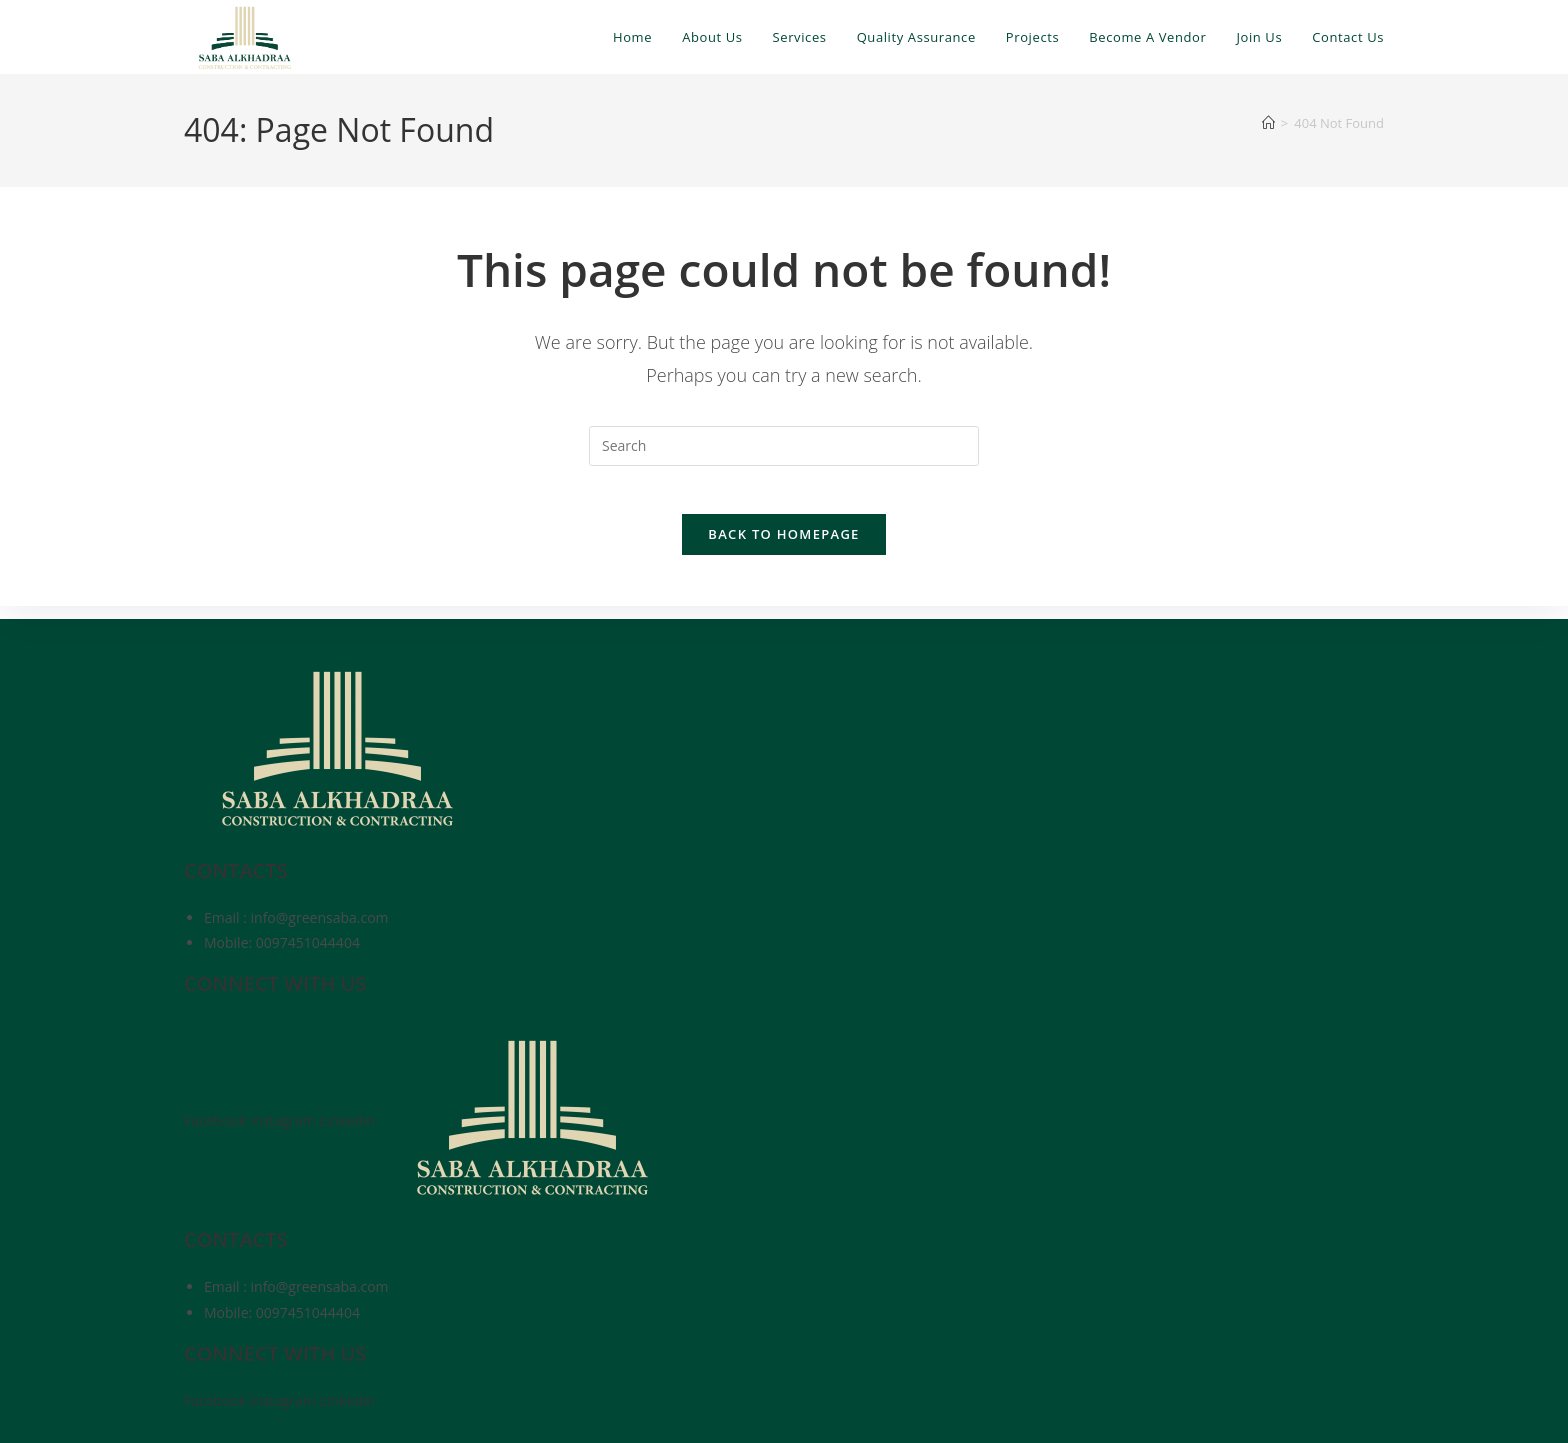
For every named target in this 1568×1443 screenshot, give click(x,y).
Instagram (285, 1120)
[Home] (1268, 123)
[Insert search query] (784, 446)
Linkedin (349, 1120)
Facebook (217, 1120)
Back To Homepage (783, 547)
